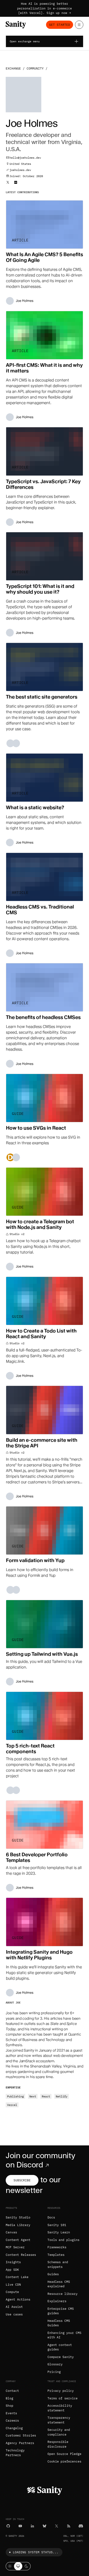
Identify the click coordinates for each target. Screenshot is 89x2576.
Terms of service (62, 2398)
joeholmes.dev (20, 170)
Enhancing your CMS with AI (64, 2335)
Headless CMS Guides (58, 2323)
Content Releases (21, 2255)
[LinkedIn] (32, 2526)
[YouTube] (20, 2526)
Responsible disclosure (57, 2444)
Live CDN (13, 2285)
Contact (12, 2391)
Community (35, 68)
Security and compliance (58, 2432)
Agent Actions (18, 2299)
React (46, 2096)
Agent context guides (59, 2347)
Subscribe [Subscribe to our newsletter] (22, 2180)
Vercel (12, 2105)
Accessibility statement (59, 2408)
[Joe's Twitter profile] (8, 182)
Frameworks (56, 2247)
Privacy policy (60, 2391)
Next (32, 2096)
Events (11, 2413)
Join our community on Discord (40, 2160)
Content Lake (17, 2277)
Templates (56, 2255)
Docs (51, 2217)
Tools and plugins (63, 2240)
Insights (13, 2262)
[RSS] (68, 2526)
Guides (53, 2274)
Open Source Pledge (64, 2454)
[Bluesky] (44, 2526)
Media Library (18, 2225)
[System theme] (18, 2566)
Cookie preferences (64, 2461)
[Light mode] (10, 2566)
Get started (59, 25)
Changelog (14, 2428)
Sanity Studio (18, 2217)
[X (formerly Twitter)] (56, 2526)
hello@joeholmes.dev (25, 157)
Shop (9, 2406)
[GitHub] (8, 2526)
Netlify (61, 2096)
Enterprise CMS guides (60, 2311)
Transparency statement (58, 2420)
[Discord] (80, 2526)
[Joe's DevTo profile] (16, 182)
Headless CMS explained (58, 2284)
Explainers (56, 2301)
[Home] (16, 24)
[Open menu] (79, 25)
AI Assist (14, 2307)
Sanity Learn (58, 2232)
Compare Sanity (60, 2357)
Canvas (11, 2232)
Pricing (54, 2372)
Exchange (13, 68)
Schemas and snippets (57, 2264)
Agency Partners (20, 2443)
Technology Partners (15, 2452)
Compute (12, 2292)
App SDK (12, 2270)
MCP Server (15, 2247)
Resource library (62, 2294)
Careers (12, 2421)
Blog (9, 2398)
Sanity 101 (56, 2225)
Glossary (55, 2364)
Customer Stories (21, 2435)
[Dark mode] (26, 2566)
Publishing (15, 2096)
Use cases (14, 2314)
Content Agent (18, 2240)
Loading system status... (32, 2552)
